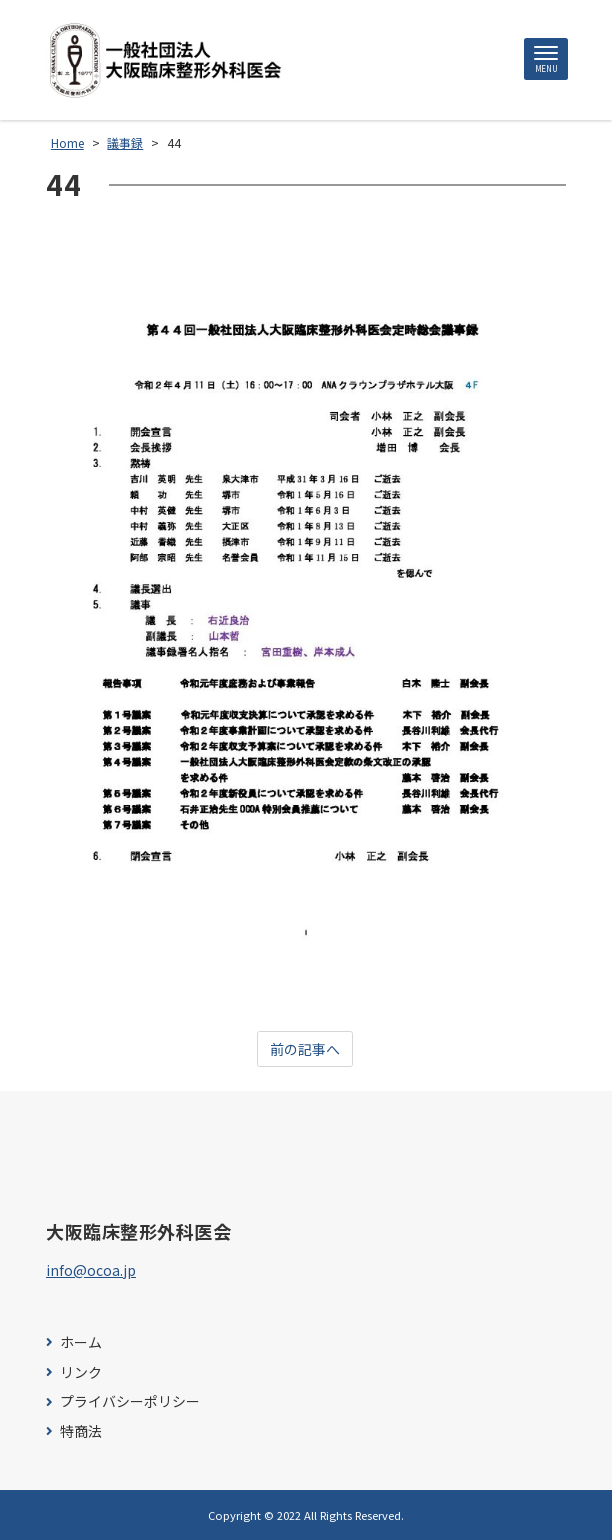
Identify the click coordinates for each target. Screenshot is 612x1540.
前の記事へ (305, 1049)
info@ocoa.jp (91, 1270)
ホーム (81, 1342)
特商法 (81, 1431)
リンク (81, 1372)
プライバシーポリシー (130, 1401)
